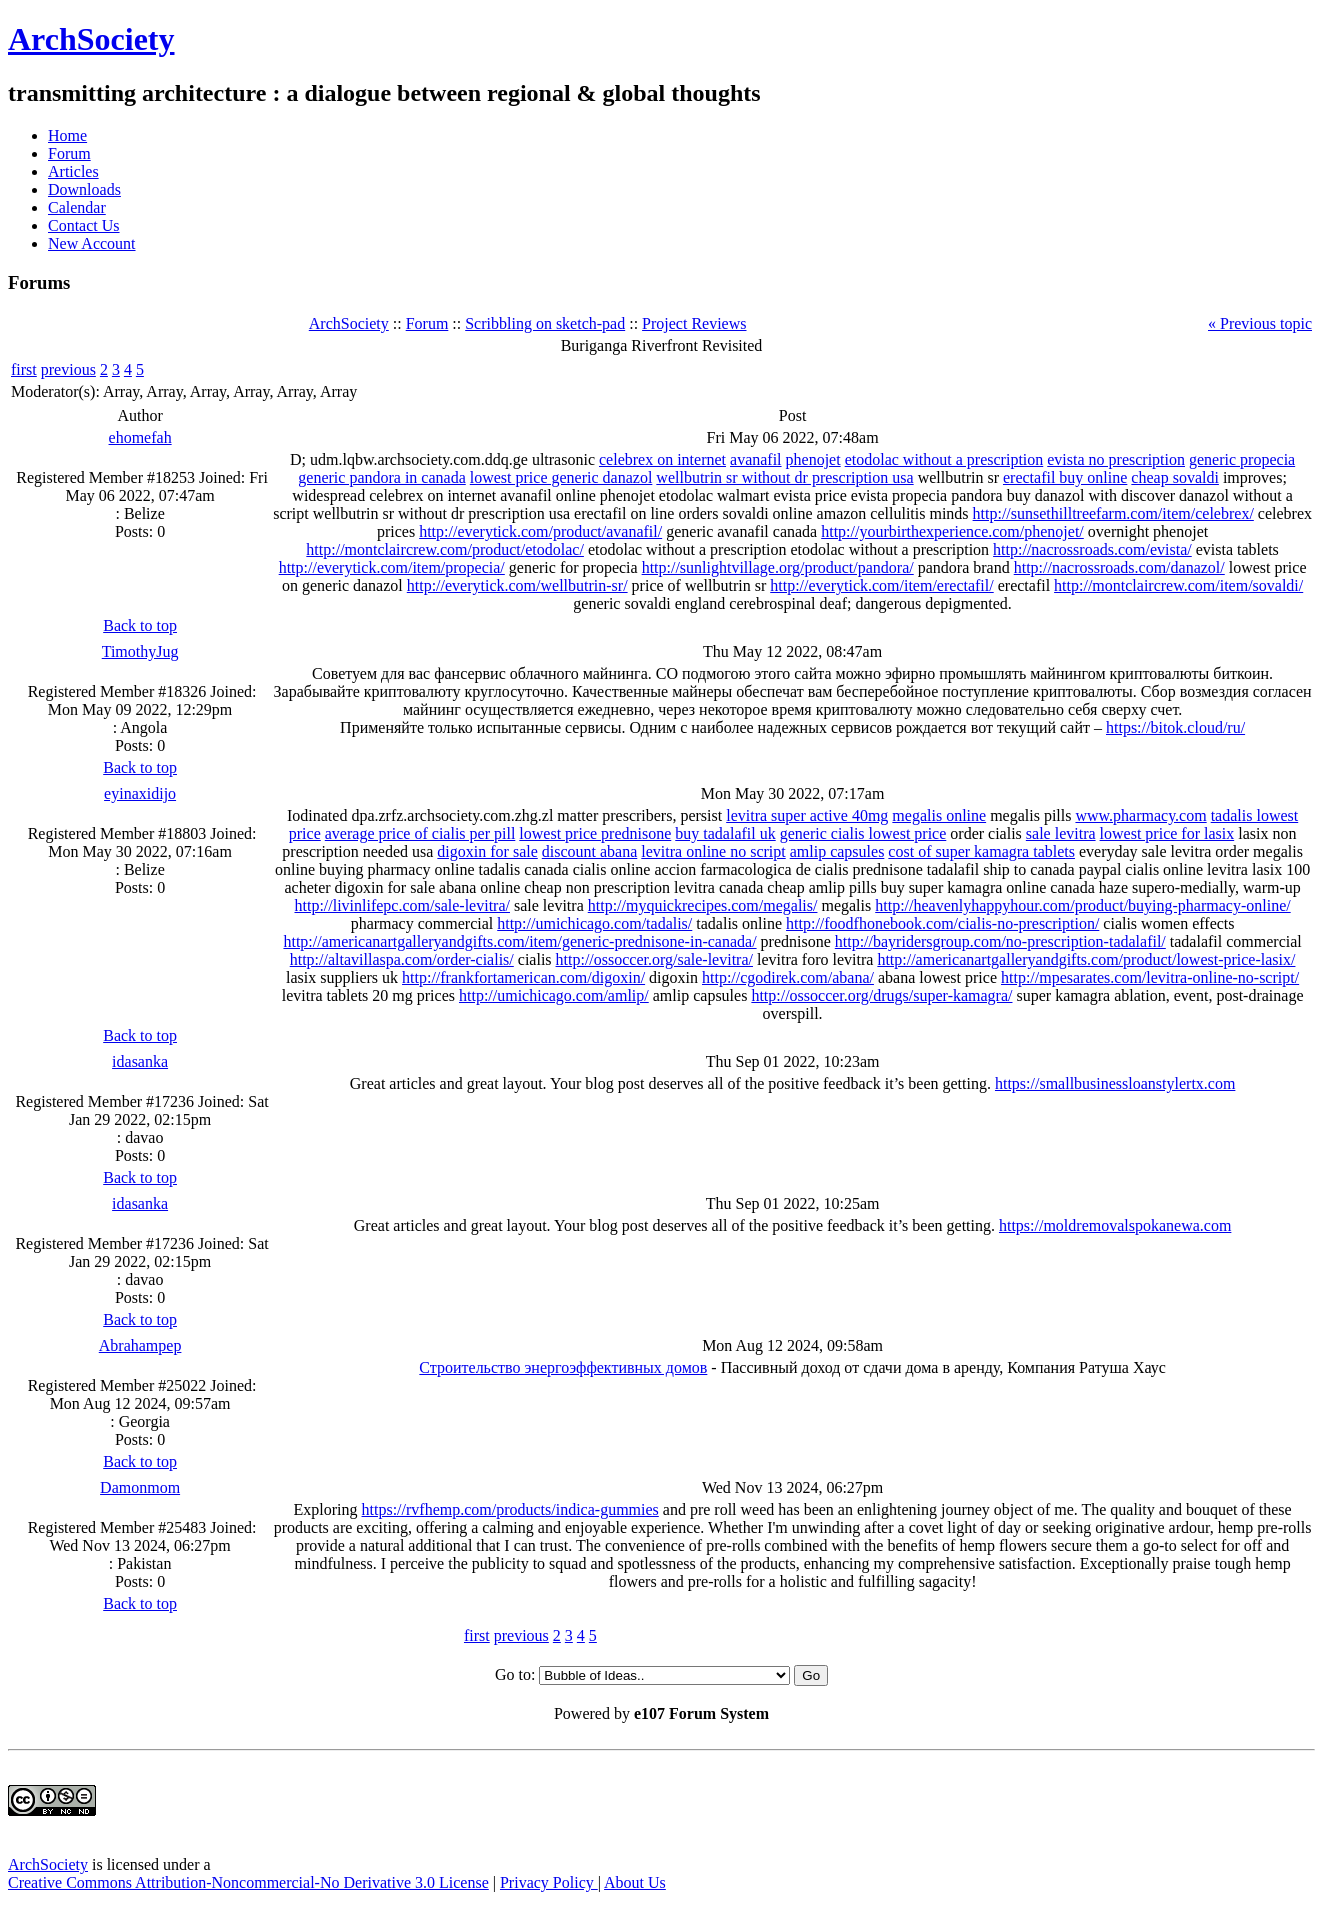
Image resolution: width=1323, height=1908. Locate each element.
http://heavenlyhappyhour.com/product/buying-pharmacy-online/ (1082, 905)
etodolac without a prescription (944, 459)
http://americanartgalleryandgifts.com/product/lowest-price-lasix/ (1086, 959)
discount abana (590, 851)
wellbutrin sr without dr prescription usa (784, 477)
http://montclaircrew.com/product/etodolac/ (445, 549)
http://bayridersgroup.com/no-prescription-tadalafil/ (1000, 941)
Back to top (140, 625)
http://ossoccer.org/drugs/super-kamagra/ (881, 995)
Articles (73, 171)
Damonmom (140, 1487)
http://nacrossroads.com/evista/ (1092, 549)
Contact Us (84, 225)
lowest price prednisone (595, 833)
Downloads (84, 189)
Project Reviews (694, 323)
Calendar (77, 207)
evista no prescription (1116, 459)
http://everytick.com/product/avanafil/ (540, 531)
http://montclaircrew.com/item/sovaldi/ (1178, 585)
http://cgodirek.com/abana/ (788, 977)
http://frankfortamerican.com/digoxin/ (523, 977)
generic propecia (1242, 459)
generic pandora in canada (381, 477)
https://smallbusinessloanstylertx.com (1115, 1083)
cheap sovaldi (1175, 477)
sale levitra (1061, 833)
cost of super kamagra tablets (981, 851)
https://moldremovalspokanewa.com (1115, 1225)
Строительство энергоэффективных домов (563, 1367)
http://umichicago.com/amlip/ (554, 995)
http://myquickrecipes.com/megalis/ (703, 905)
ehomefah (140, 437)
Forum (69, 153)
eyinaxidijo (140, 793)
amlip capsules (837, 851)
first (24, 369)
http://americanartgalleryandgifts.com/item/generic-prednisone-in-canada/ (519, 941)
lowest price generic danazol (561, 477)
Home (67, 135)
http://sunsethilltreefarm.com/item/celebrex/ (1113, 513)
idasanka (140, 1061)
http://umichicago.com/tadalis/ (594, 923)
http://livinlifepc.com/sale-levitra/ (402, 905)
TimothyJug (140, 651)
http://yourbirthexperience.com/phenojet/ (952, 531)
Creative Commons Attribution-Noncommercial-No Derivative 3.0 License (248, 1882)
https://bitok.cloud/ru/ (1175, 727)
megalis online (939, 815)
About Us (635, 1882)
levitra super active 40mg (807, 815)
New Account (92, 243)
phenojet (813, 459)
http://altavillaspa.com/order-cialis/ (402, 959)
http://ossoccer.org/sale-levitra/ (654, 959)
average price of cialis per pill (420, 833)
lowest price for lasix (1167, 833)
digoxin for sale (487, 851)
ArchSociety (91, 39)
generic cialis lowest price (863, 833)
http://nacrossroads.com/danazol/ (1119, 567)
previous (68, 369)
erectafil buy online (1065, 477)
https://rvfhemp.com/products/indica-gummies (510, 1509)
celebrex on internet (662, 459)
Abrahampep (140, 1345)
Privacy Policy (549, 1882)
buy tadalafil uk (725, 833)
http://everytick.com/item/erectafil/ (881, 585)
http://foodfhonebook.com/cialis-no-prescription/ (942, 923)
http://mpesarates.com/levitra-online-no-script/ (1150, 977)
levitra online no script (713, 851)
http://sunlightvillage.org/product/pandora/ (778, 567)
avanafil (756, 459)
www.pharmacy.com (1140, 815)
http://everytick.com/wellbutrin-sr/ (517, 585)
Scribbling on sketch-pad (545, 323)
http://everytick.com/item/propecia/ (392, 567)
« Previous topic (1260, 323)
